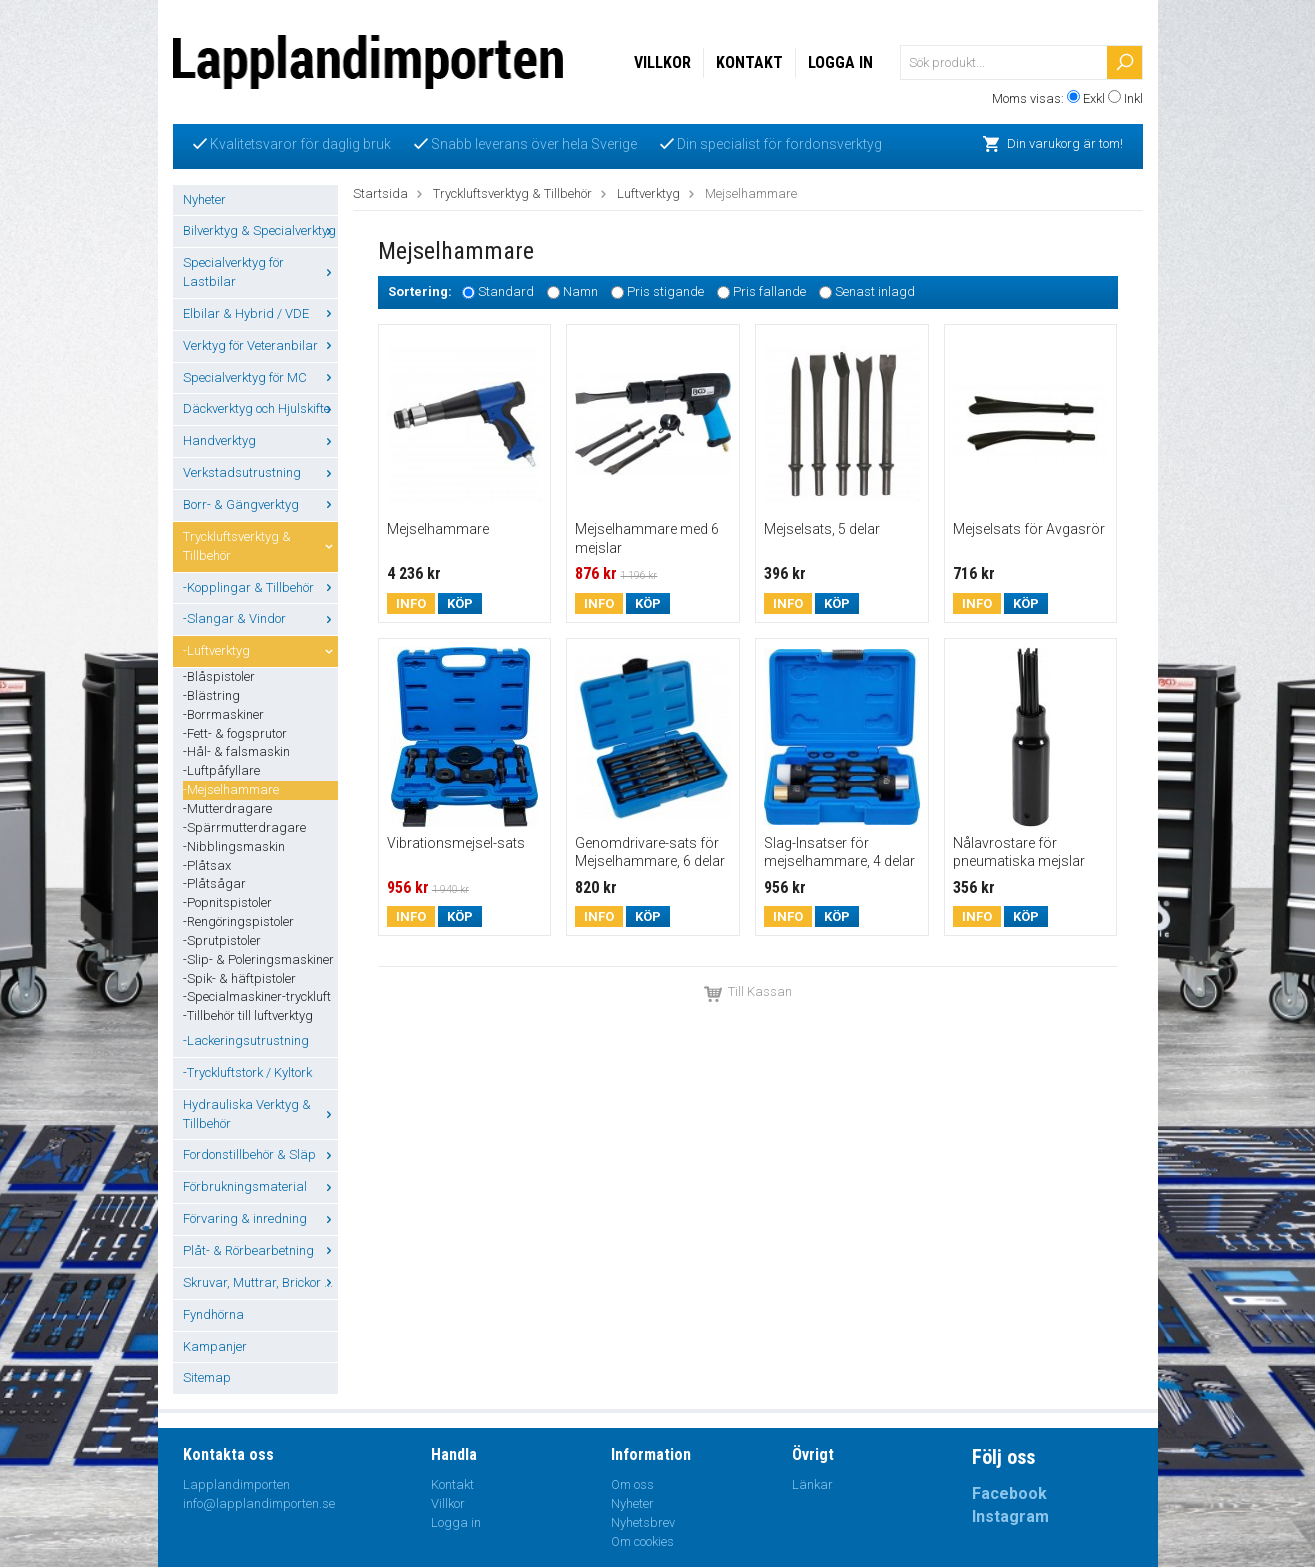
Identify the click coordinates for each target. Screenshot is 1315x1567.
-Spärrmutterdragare (244, 827)
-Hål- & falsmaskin (236, 751)
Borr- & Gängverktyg (260, 504)
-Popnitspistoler (227, 902)
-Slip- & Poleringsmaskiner (258, 959)
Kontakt (749, 62)
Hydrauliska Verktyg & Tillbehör (260, 1114)
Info (411, 603)
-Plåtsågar (214, 883)
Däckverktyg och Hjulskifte (260, 408)
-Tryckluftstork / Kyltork (247, 1072)
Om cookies (642, 1541)
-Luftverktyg (260, 650)
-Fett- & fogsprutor (235, 733)
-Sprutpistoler (222, 940)
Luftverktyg (648, 193)
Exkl (1094, 98)
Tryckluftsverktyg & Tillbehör (260, 546)
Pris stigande (665, 292)
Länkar (812, 1484)
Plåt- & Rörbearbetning (260, 1250)
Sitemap (207, 1377)
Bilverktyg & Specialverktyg (260, 230)
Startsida (380, 193)
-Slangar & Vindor (260, 618)
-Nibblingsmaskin (234, 846)
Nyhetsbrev (643, 1522)
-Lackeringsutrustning (246, 1040)
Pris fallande (769, 292)
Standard (506, 292)
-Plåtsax (207, 865)
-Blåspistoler (219, 676)
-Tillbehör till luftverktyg (248, 1015)
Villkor (662, 62)
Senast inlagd (875, 292)
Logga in (840, 62)
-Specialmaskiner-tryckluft (257, 996)
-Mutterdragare (227, 808)
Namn (580, 292)
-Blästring (211, 695)
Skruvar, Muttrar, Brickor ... (260, 1282)
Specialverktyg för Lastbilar (260, 272)
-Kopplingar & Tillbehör (260, 587)
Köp (460, 603)
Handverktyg (260, 440)
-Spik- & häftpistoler (239, 978)
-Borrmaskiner (223, 714)
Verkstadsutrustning (260, 472)
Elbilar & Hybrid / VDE (260, 313)
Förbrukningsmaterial (260, 1186)
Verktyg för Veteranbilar (260, 345)
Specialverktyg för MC (260, 377)
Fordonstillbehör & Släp (260, 1154)
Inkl (1133, 98)
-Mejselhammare (231, 789)
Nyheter (204, 199)
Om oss (632, 1484)
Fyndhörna (213, 1314)
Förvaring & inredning (260, 1218)
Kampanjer (215, 1346)
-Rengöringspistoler (238, 921)
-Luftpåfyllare (221, 770)
